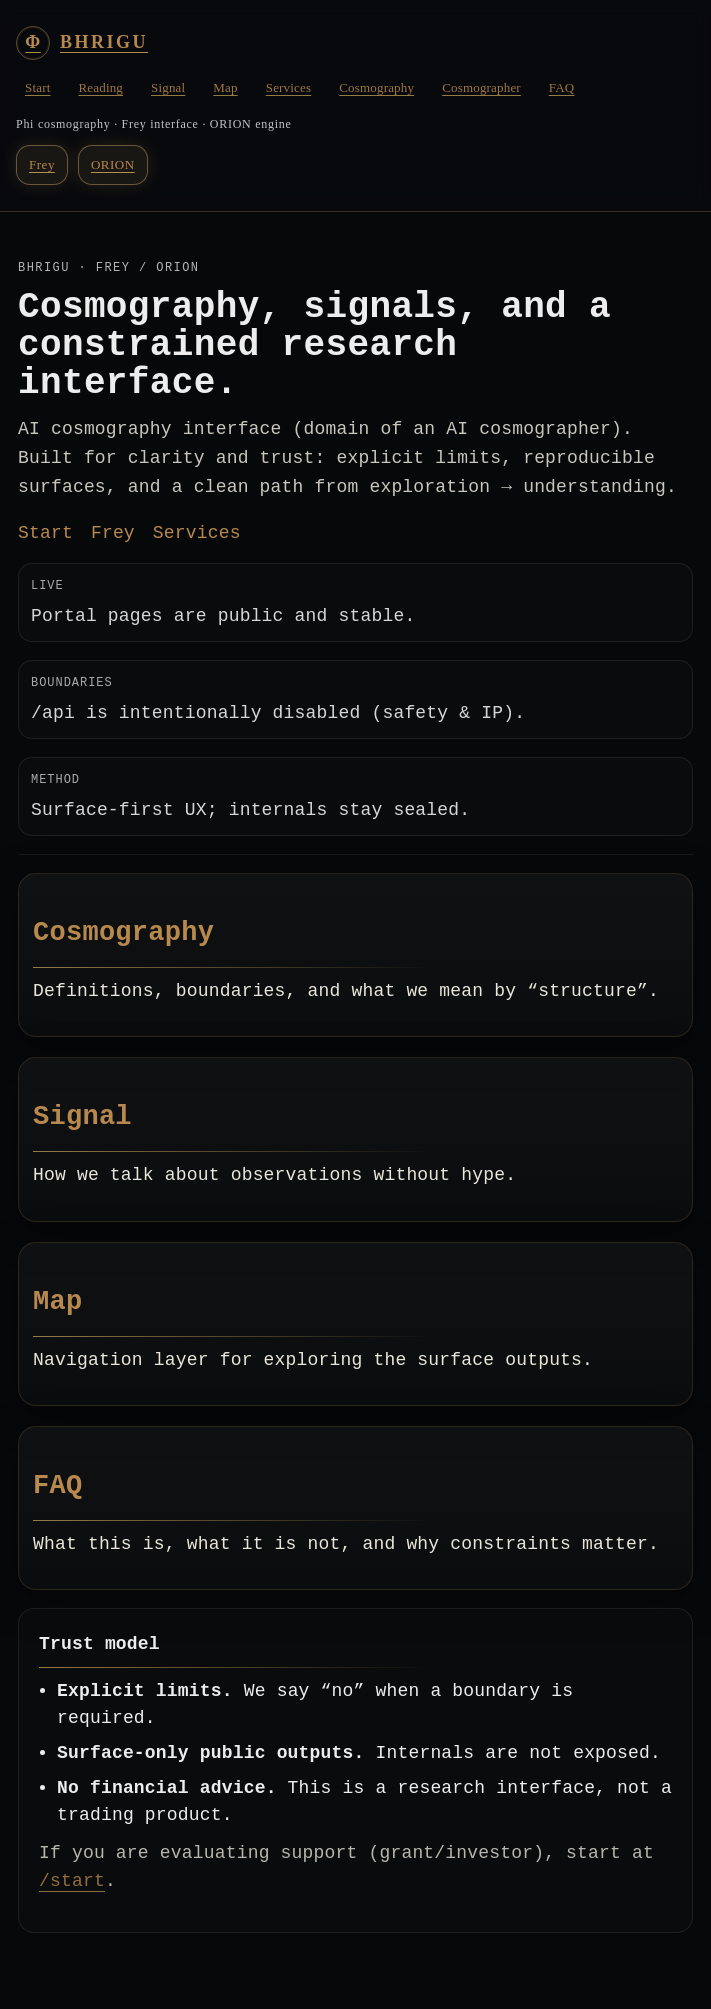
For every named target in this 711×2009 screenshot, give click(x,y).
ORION (113, 164)
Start (37, 87)
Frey (42, 164)
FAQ (562, 87)
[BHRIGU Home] (82, 43)
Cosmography (376, 87)
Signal (168, 87)
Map (225, 87)
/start (72, 1881)
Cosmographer (481, 87)
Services (288, 87)
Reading (100, 87)
